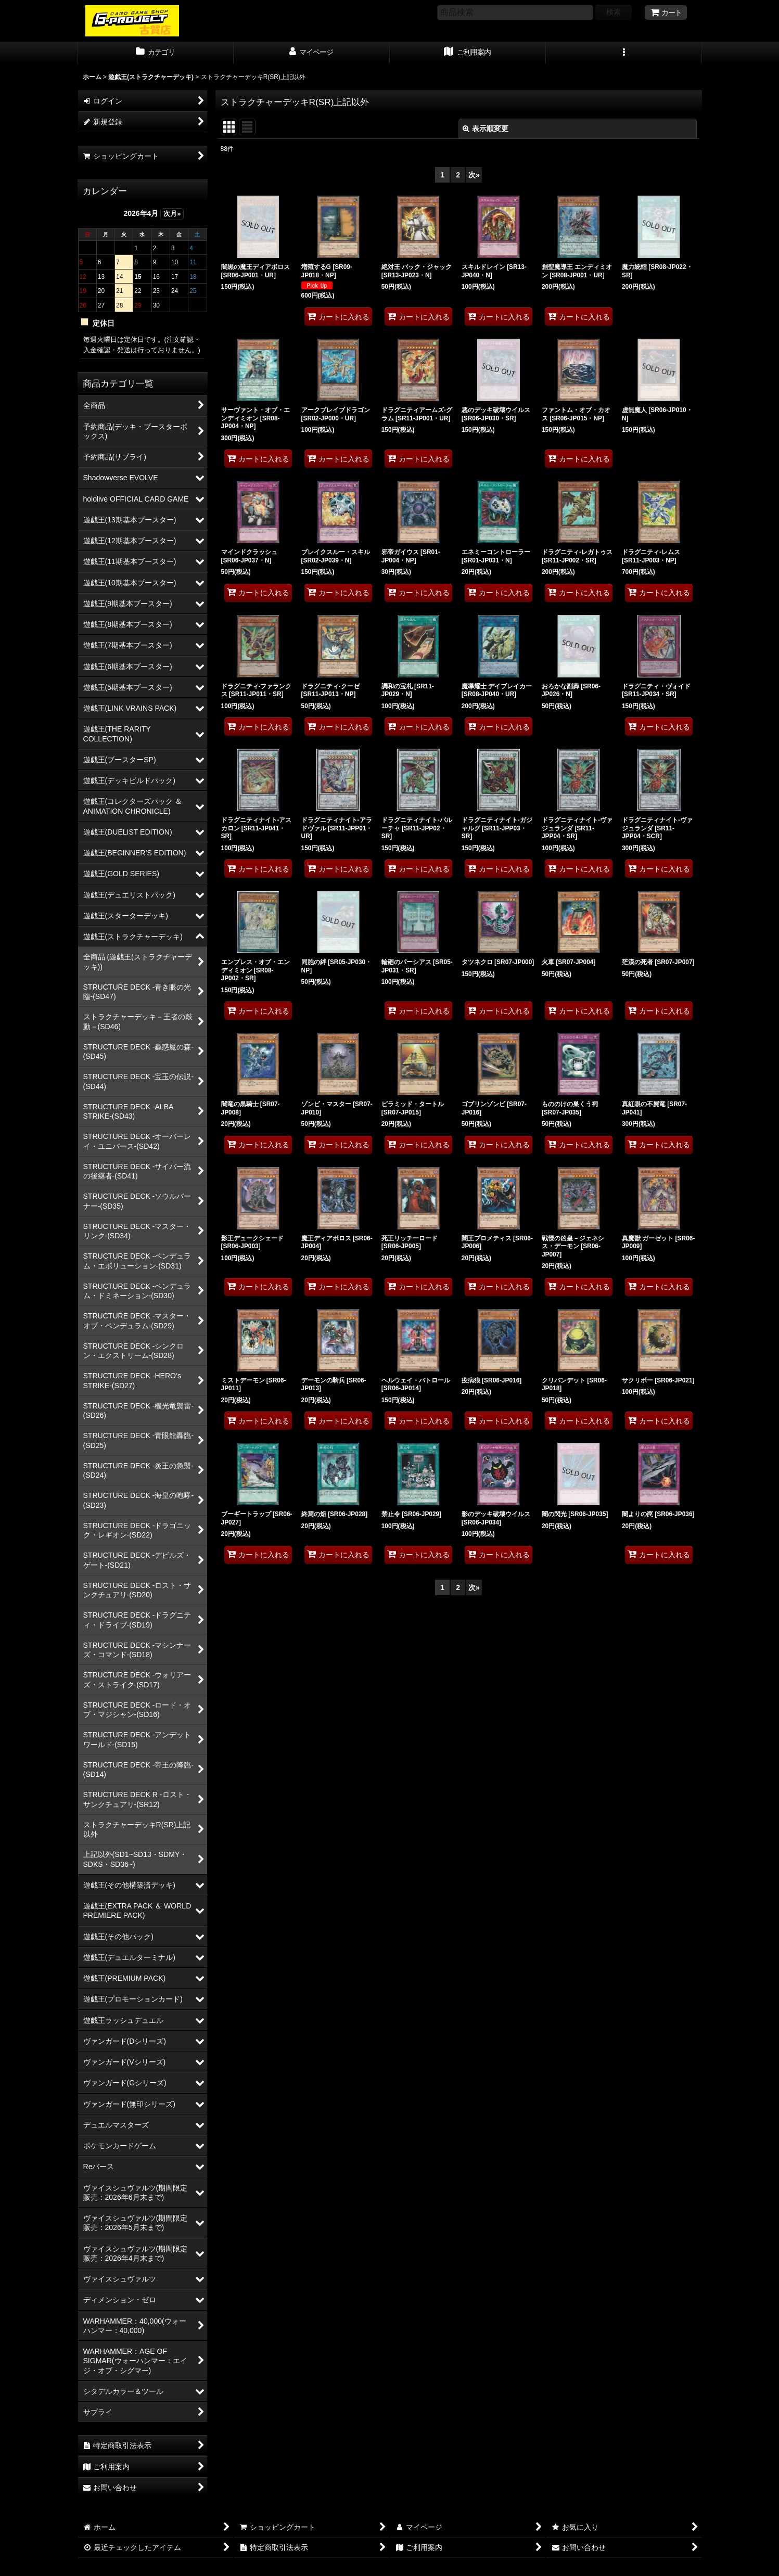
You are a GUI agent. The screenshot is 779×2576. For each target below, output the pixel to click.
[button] (624, 53)
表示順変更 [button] (485, 128)
